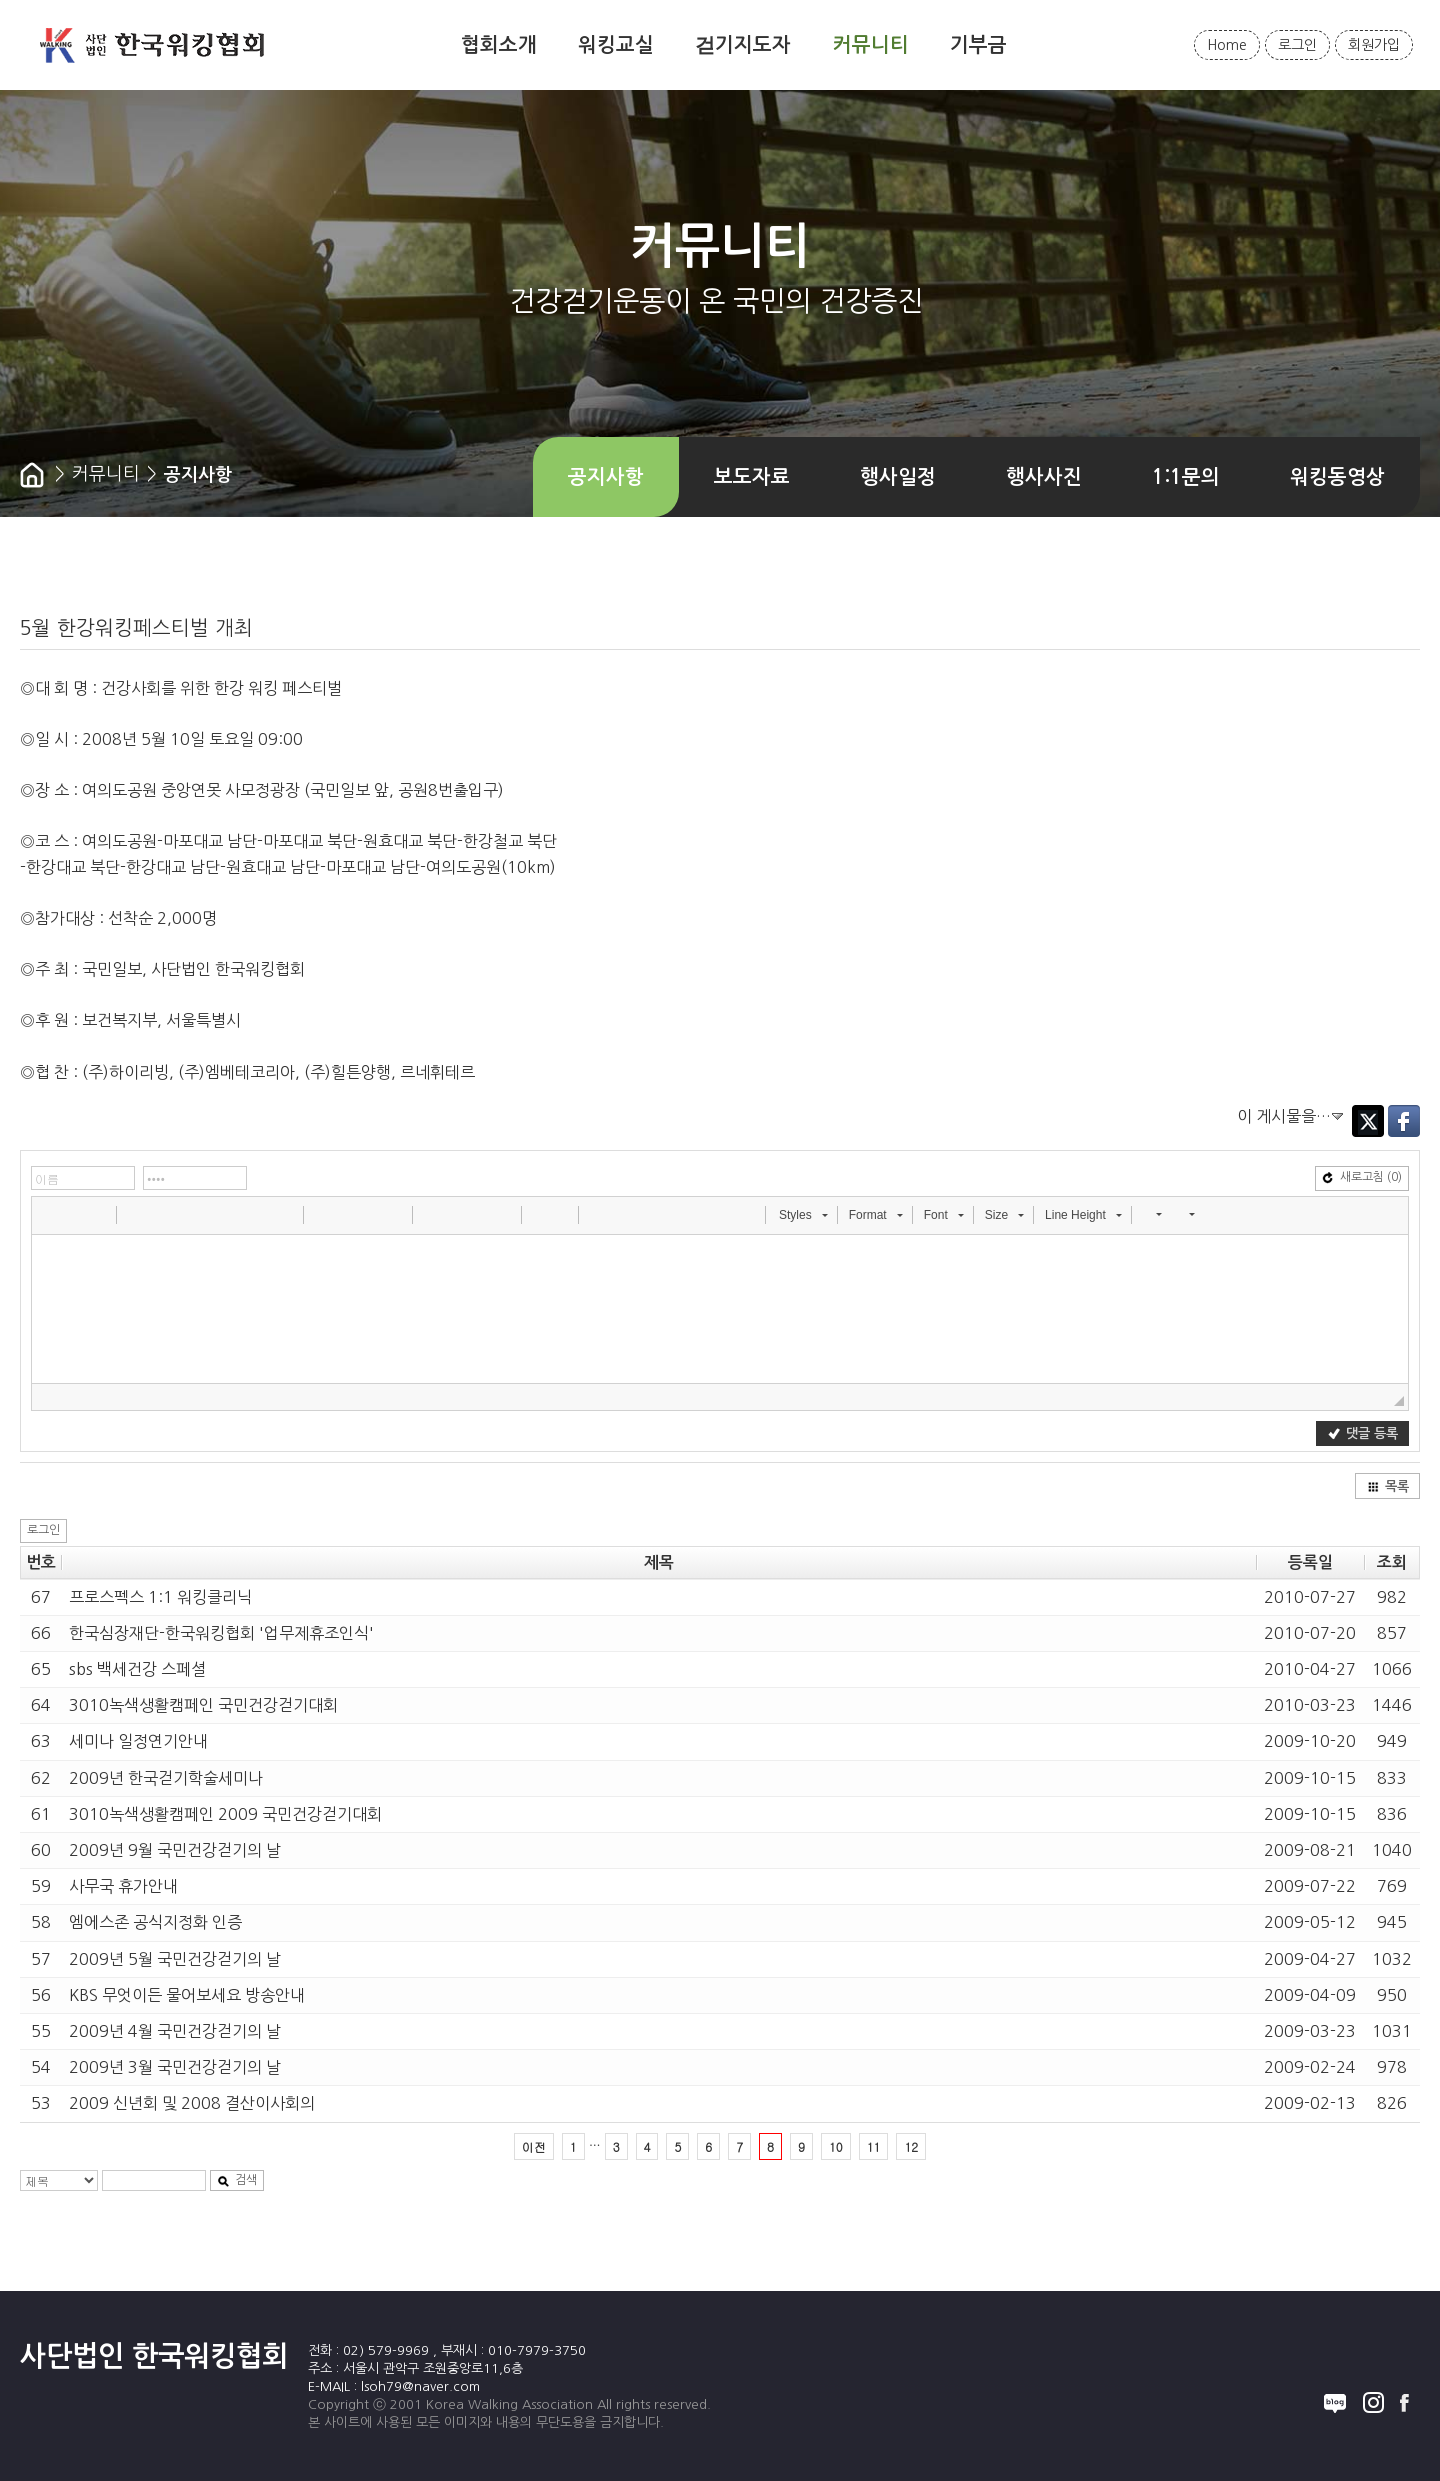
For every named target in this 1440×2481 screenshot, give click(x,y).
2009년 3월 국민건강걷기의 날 (175, 2067)
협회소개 (499, 45)
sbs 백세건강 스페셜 (137, 1669)
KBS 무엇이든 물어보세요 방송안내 (187, 1995)
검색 (237, 2180)
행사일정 (898, 477)
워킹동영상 (1337, 477)
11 (874, 2146)
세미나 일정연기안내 (138, 1741)
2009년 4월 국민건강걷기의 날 (175, 2031)
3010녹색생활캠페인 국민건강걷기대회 (203, 1705)
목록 (1388, 1486)
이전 (534, 2146)
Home (1227, 45)
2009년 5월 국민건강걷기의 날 (175, 1959)
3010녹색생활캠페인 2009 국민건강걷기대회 (225, 1814)
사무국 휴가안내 (123, 1886)
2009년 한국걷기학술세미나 (166, 1778)
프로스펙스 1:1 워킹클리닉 (160, 1597)
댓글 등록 (1363, 1433)
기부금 (978, 45)
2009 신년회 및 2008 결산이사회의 (192, 2103)
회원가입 (1374, 45)
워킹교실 (616, 45)
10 (836, 2146)
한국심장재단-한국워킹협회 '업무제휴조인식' (221, 1633)
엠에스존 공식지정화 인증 (155, 1922)
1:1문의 (1186, 477)
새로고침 (1362, 1177)
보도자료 (752, 477)
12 (911, 2146)
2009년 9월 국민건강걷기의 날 (175, 1850)
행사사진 (1044, 477)
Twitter (1368, 1121)
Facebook (1404, 1121)
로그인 (1297, 45)
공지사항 (606, 477)
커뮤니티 (871, 45)
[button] (49, 1214)
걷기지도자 (743, 45)
